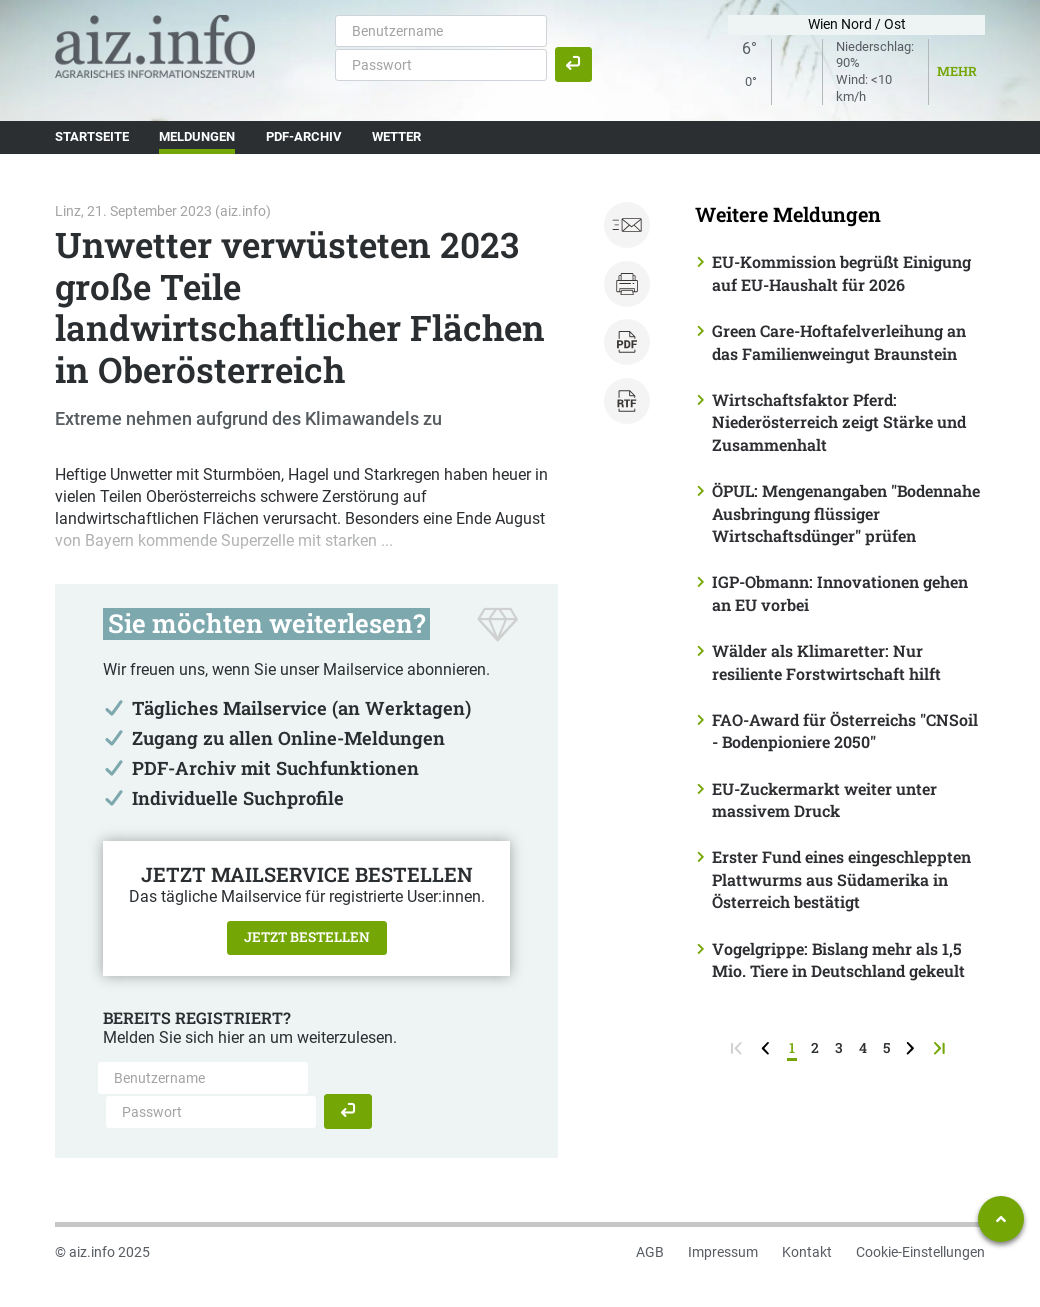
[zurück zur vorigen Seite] (767, 1047)
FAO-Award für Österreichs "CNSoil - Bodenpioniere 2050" (845, 730)
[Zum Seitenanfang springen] (1001, 1219)
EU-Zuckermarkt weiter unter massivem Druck (824, 799)
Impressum (723, 1252)
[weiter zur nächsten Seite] (912, 1047)
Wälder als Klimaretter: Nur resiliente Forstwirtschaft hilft (826, 661)
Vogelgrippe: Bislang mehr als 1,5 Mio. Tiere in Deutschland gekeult (838, 959)
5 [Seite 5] (886, 1047)
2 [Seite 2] (815, 1047)
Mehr (957, 71)
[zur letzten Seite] (941, 1047)
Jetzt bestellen (307, 937)
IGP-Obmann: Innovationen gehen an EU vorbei (840, 592)
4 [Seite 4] (863, 1047)
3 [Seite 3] (839, 1047)
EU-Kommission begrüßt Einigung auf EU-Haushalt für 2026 (841, 272)
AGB (650, 1252)
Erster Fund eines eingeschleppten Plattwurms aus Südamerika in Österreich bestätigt (841, 879)
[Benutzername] (441, 31)
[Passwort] (441, 65)
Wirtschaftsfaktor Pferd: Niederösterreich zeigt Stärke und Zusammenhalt (839, 422)
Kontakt (807, 1252)
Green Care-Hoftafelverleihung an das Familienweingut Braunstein (839, 341)
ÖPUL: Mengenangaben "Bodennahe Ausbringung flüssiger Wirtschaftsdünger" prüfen (846, 513)
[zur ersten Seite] (738, 1047)
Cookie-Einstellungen (920, 1252)
